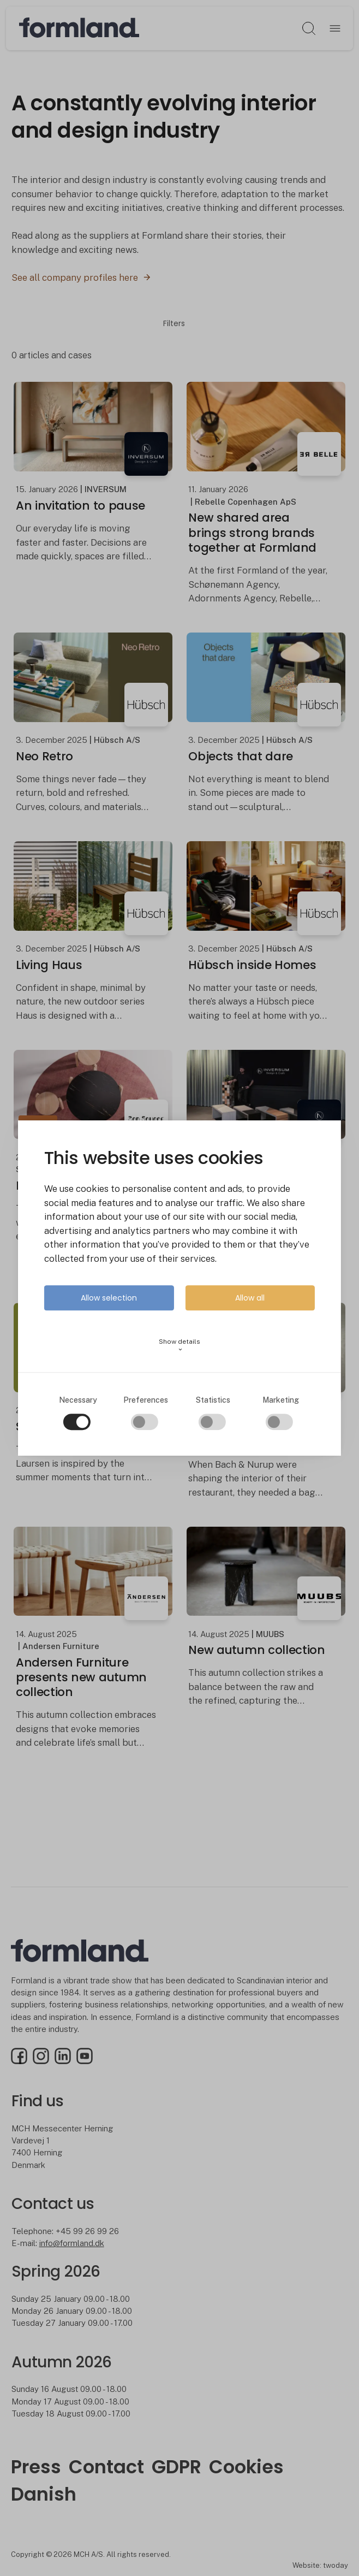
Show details (179, 1345)
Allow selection (109, 1297)
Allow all (250, 1297)
